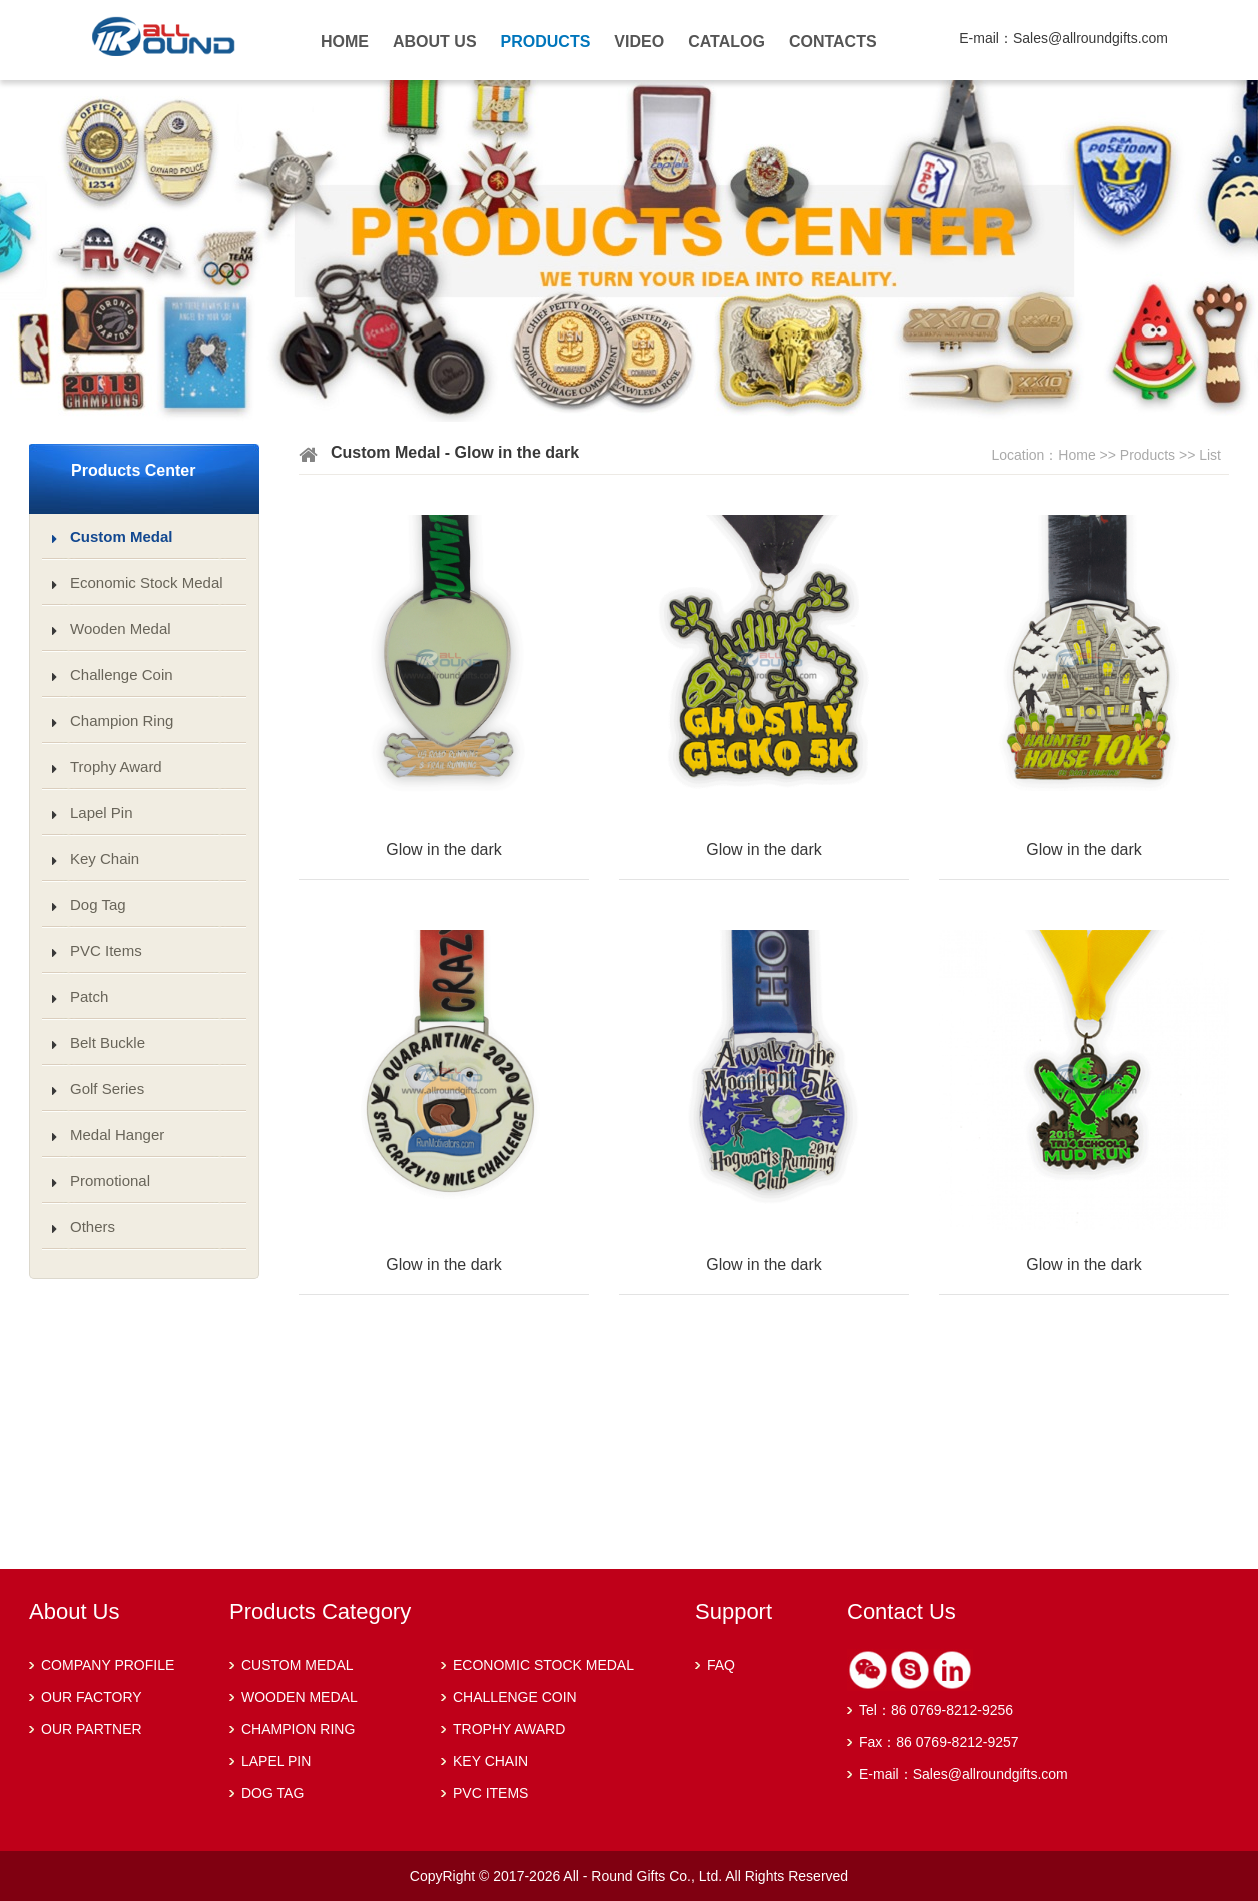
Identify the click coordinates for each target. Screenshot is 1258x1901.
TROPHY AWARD (509, 1729)
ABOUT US (435, 41)
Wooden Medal (120, 628)
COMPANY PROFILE (107, 1665)
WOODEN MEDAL (299, 1697)
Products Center (133, 470)
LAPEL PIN (276, 1761)
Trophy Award (116, 766)
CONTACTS (833, 41)
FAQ (721, 1665)
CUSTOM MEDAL (297, 1665)
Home (1076, 455)
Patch (89, 996)
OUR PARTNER (91, 1729)
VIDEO (639, 41)
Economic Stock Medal (146, 582)
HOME (345, 41)
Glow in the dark (444, 849)
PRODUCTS (546, 41)
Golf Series (107, 1088)
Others (92, 1226)
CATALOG (726, 41)
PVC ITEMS (490, 1793)
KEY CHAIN (490, 1761)
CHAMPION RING (298, 1729)
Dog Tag (98, 904)
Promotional (110, 1180)
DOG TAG (272, 1793)
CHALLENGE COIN (515, 1697)
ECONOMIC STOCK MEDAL (543, 1665)
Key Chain (104, 858)
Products (1147, 455)
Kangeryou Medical (210, 48)
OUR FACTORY (91, 1697)
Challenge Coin (121, 674)
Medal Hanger (117, 1134)
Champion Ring (121, 720)
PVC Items (106, 950)
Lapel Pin (101, 812)
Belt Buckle (107, 1042)
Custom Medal (121, 536)
